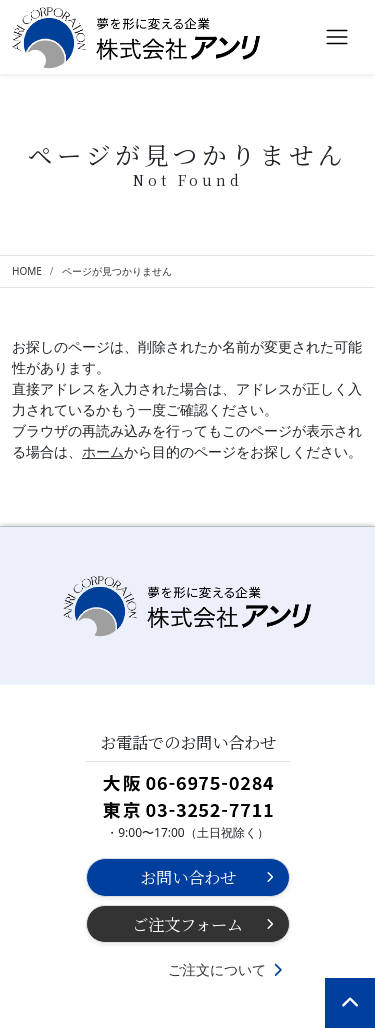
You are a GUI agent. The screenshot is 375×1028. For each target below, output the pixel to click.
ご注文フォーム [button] (187, 924)
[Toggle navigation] (337, 37)
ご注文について (217, 969)
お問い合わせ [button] (188, 877)
